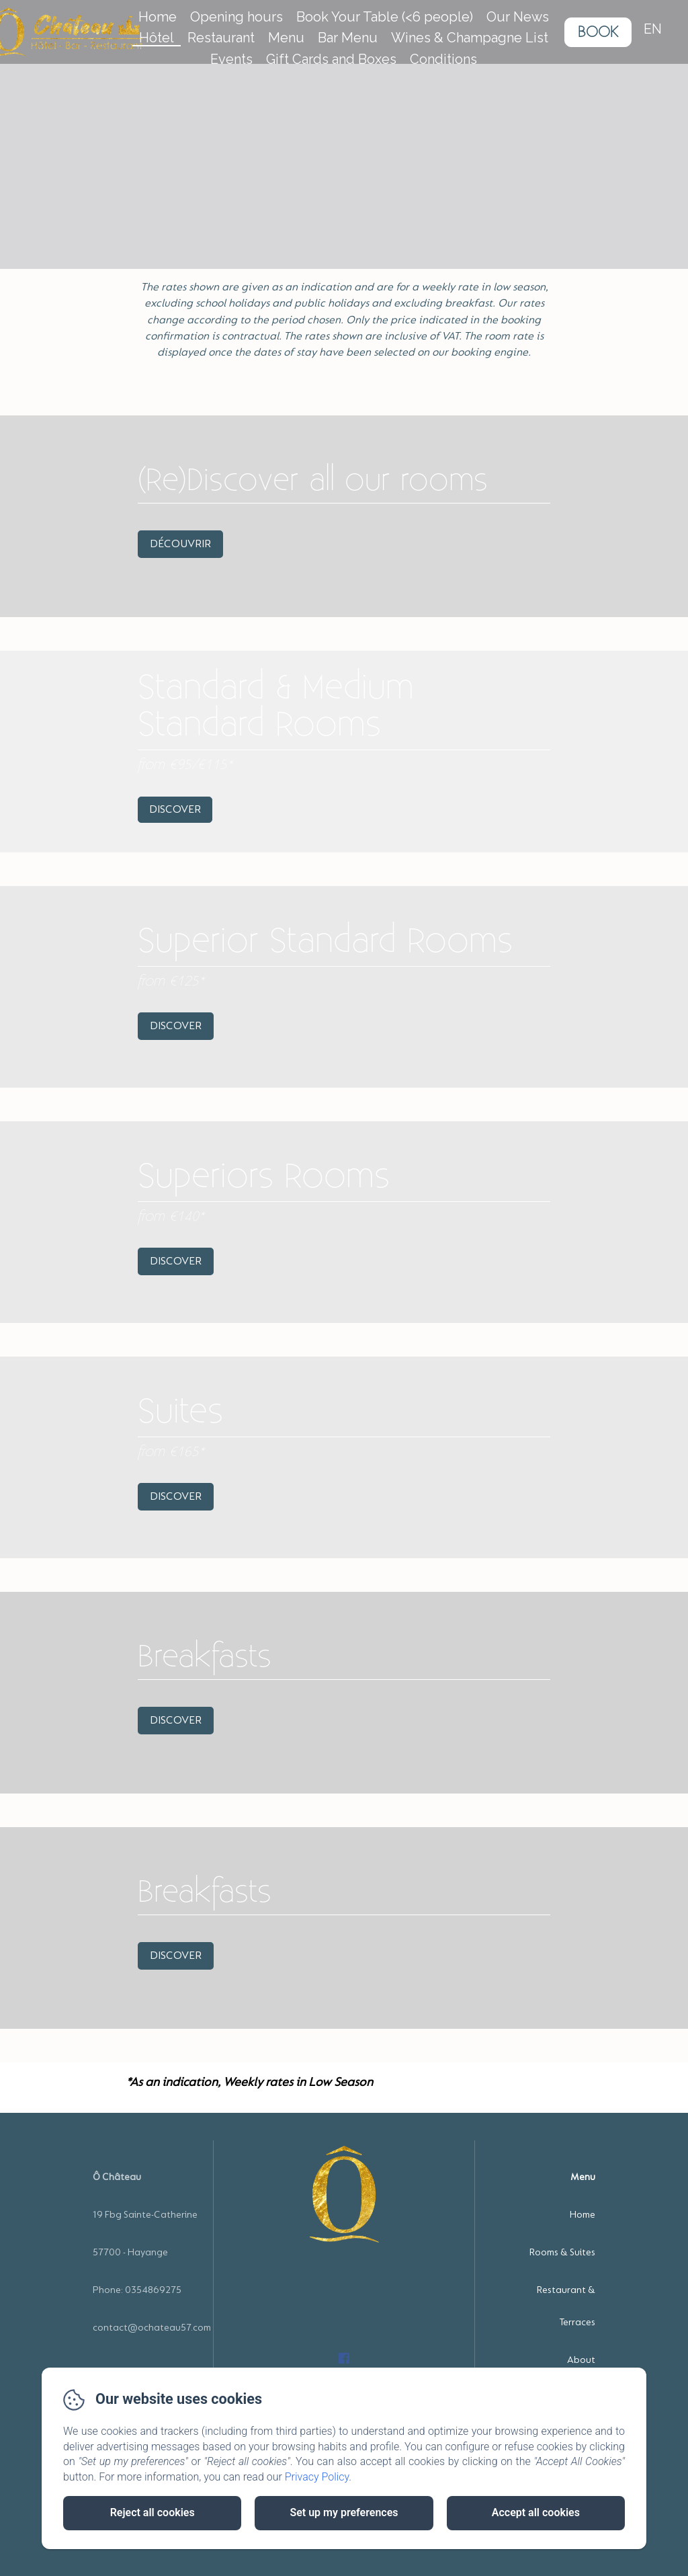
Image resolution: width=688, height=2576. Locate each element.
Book (598, 32)
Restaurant (221, 38)
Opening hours (236, 17)
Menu (286, 38)
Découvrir (180, 544)
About (581, 2359)
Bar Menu (348, 38)
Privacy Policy (317, 2476)
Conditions (443, 59)
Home (157, 17)
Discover (175, 809)
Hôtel (156, 38)
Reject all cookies (152, 2512)
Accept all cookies (536, 2512)
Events (231, 59)
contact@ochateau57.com (152, 2327)
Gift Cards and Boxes (331, 59)
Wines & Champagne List (469, 38)
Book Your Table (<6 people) (384, 17)
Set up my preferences (344, 2512)
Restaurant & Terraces (566, 2306)
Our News (517, 17)
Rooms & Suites (562, 2252)
